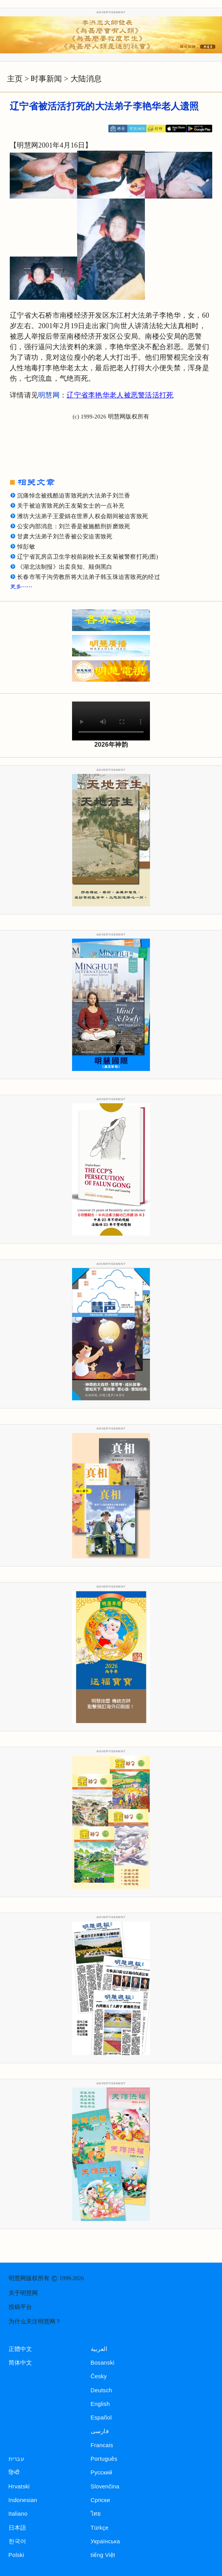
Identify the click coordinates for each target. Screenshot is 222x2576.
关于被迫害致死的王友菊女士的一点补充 (70, 506)
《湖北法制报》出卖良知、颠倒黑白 (65, 567)
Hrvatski (19, 2486)
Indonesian (23, 2500)
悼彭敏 (26, 546)
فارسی (100, 2431)
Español (101, 2417)
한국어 (17, 2541)
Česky (99, 2376)
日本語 (17, 2528)
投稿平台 (20, 2307)
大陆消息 (86, 78)
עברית (16, 2459)
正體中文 (20, 2349)
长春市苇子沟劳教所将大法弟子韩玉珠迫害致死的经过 (88, 577)
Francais (102, 2445)
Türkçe (100, 2528)
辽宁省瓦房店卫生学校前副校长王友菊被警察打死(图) (87, 557)
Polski (16, 2555)
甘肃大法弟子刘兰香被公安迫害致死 (65, 536)
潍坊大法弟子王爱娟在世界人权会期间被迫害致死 (82, 516)
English (100, 2404)
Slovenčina (105, 2486)
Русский (102, 2472)
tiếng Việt (103, 2555)
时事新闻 (46, 78)
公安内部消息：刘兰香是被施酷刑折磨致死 (73, 526)
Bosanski (103, 2363)
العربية (99, 2349)
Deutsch (101, 2390)
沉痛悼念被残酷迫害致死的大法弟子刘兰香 (73, 495)
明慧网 (49, 395)
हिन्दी (14, 2472)
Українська (105, 2541)
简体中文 (20, 2363)
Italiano (18, 2514)
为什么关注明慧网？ (35, 2321)
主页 (15, 78)
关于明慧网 (23, 2293)
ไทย (96, 2514)
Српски (100, 2500)
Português (104, 2459)
